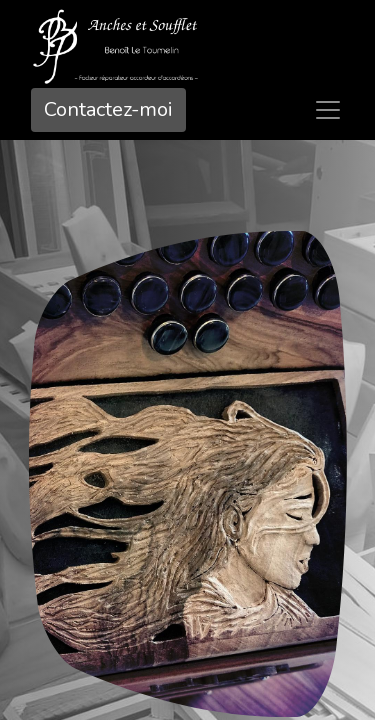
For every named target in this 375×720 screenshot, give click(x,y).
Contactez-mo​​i (108, 109)
